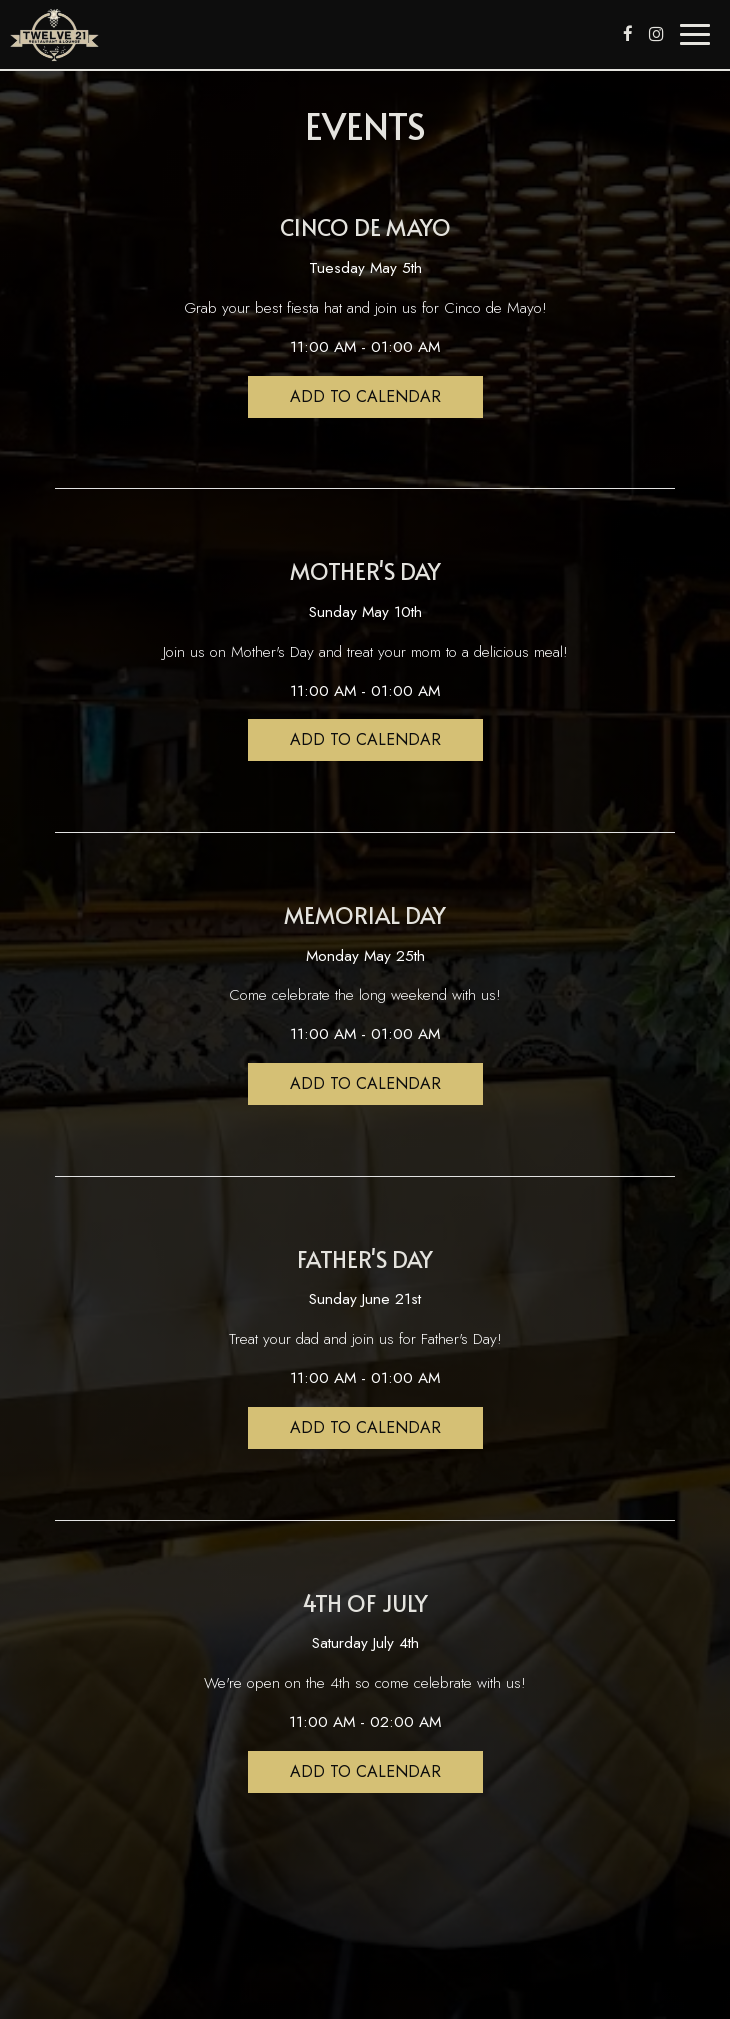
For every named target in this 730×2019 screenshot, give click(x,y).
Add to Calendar (365, 396)
